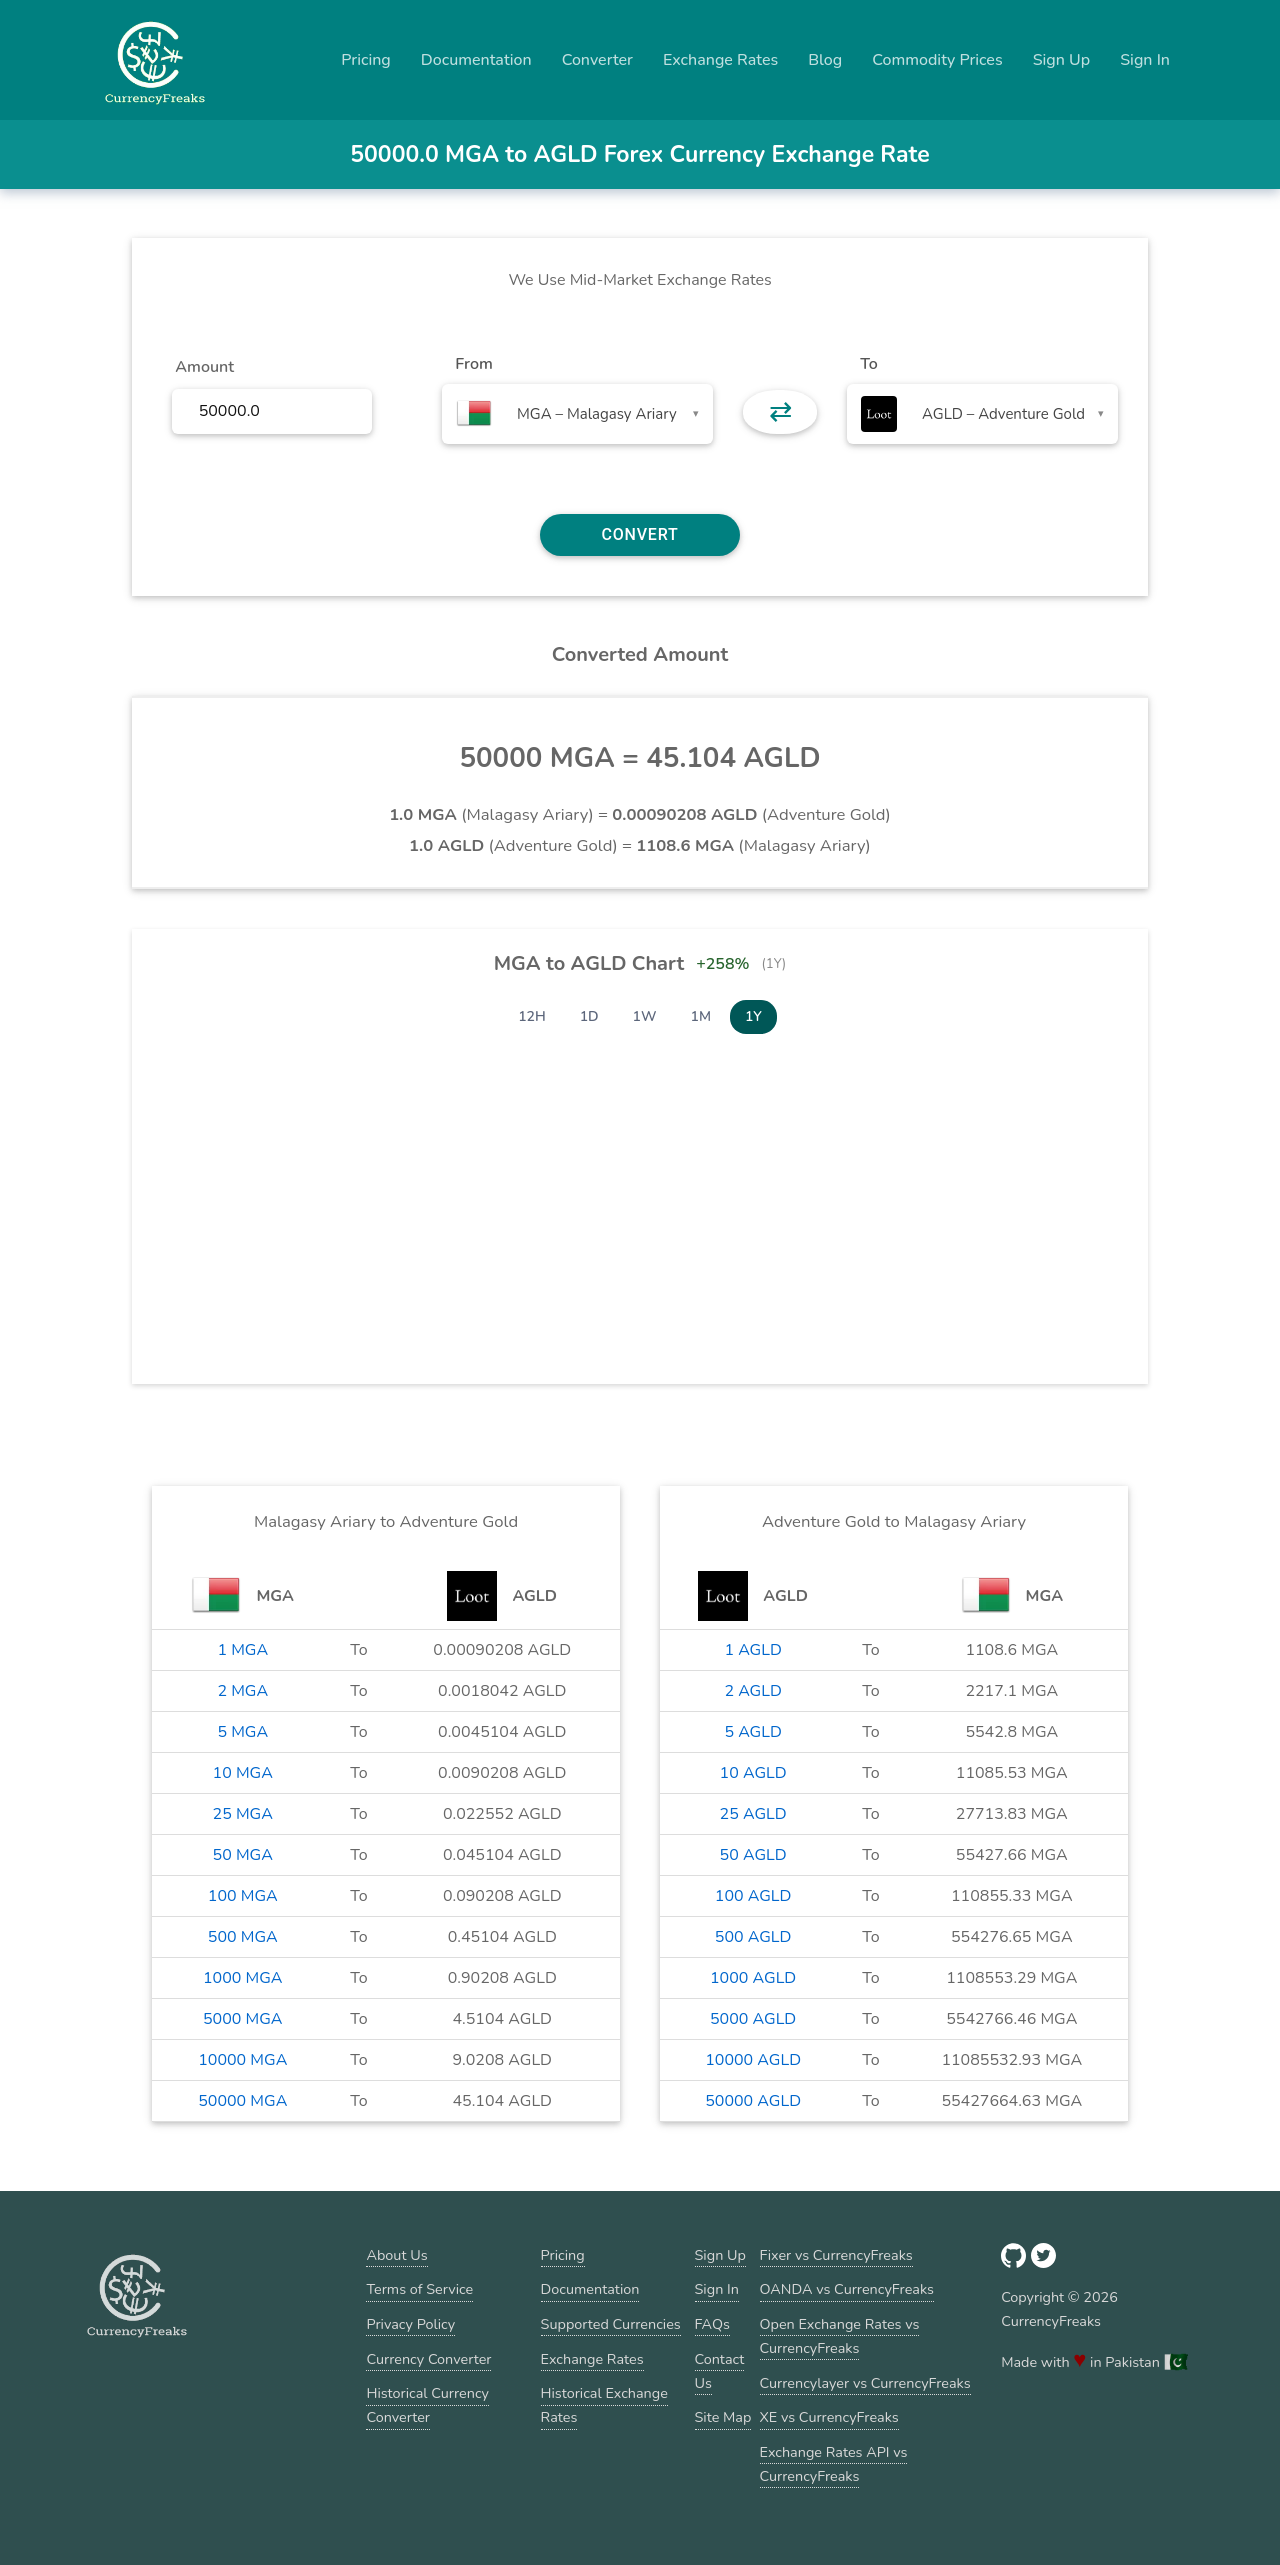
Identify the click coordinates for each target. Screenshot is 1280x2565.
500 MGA (243, 1937)
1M (701, 1016)
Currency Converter (428, 2359)
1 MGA (242, 1650)
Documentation (476, 60)
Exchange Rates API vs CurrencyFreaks (834, 2464)
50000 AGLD (753, 2101)
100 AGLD (753, 1896)
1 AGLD (752, 1650)
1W (645, 1016)
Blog (825, 60)
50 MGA (243, 1855)
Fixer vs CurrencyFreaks (836, 2255)
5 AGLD (752, 1732)
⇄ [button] (780, 412)
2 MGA (242, 1691)
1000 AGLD (753, 1978)
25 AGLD (753, 1814)
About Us (396, 2255)
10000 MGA (242, 2060)
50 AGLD (753, 1855)
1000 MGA (243, 1978)
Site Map (723, 2417)
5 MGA (242, 1732)
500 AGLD (753, 1937)
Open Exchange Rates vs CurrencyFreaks (840, 2336)
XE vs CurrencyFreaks (829, 2417)
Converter (597, 60)
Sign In (1145, 60)
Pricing (366, 60)
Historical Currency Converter (427, 2405)
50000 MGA (242, 2101)
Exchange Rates (720, 60)
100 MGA (243, 1896)
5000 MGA (243, 2019)
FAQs (712, 2324)
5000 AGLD (753, 2019)
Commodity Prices (937, 60)
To (869, 364)
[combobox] (577, 414)
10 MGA (243, 1773)
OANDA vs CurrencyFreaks (847, 2289)
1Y (753, 1016)
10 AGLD (753, 1773)
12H (532, 1016)
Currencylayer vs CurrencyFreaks (865, 2383)
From (473, 364)
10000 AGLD (753, 2060)
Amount (204, 367)
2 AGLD (752, 1691)
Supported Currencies (611, 2324)
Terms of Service (419, 2289)
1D (589, 1016)
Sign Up (1062, 60)
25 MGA (243, 1814)
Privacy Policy (410, 2324)
